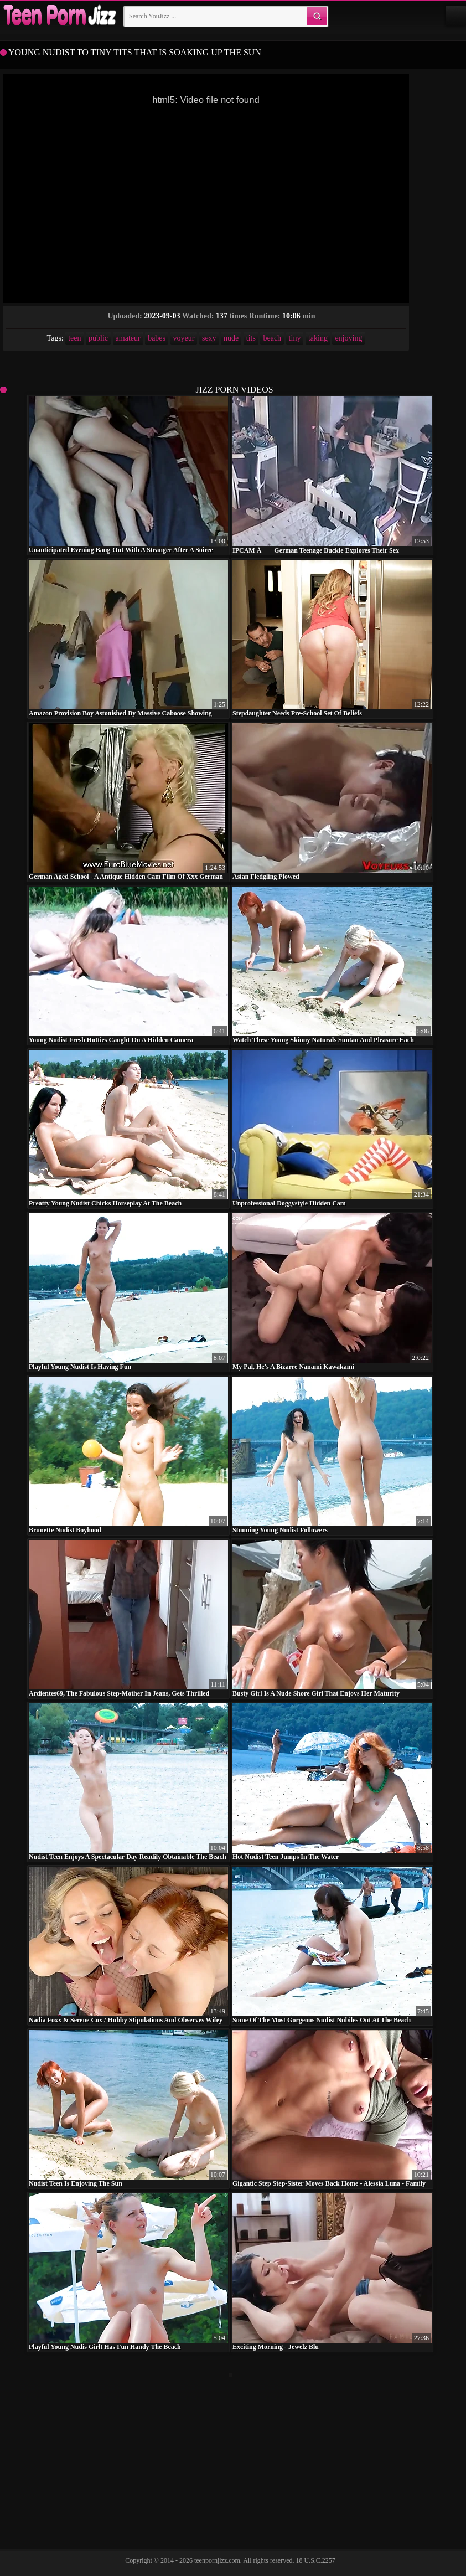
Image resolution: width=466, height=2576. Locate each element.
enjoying (348, 338)
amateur (128, 338)
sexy (209, 338)
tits (251, 338)
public (98, 338)
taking (318, 338)
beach (272, 338)
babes (156, 338)
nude (231, 338)
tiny (295, 338)
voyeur (184, 338)
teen (74, 338)
